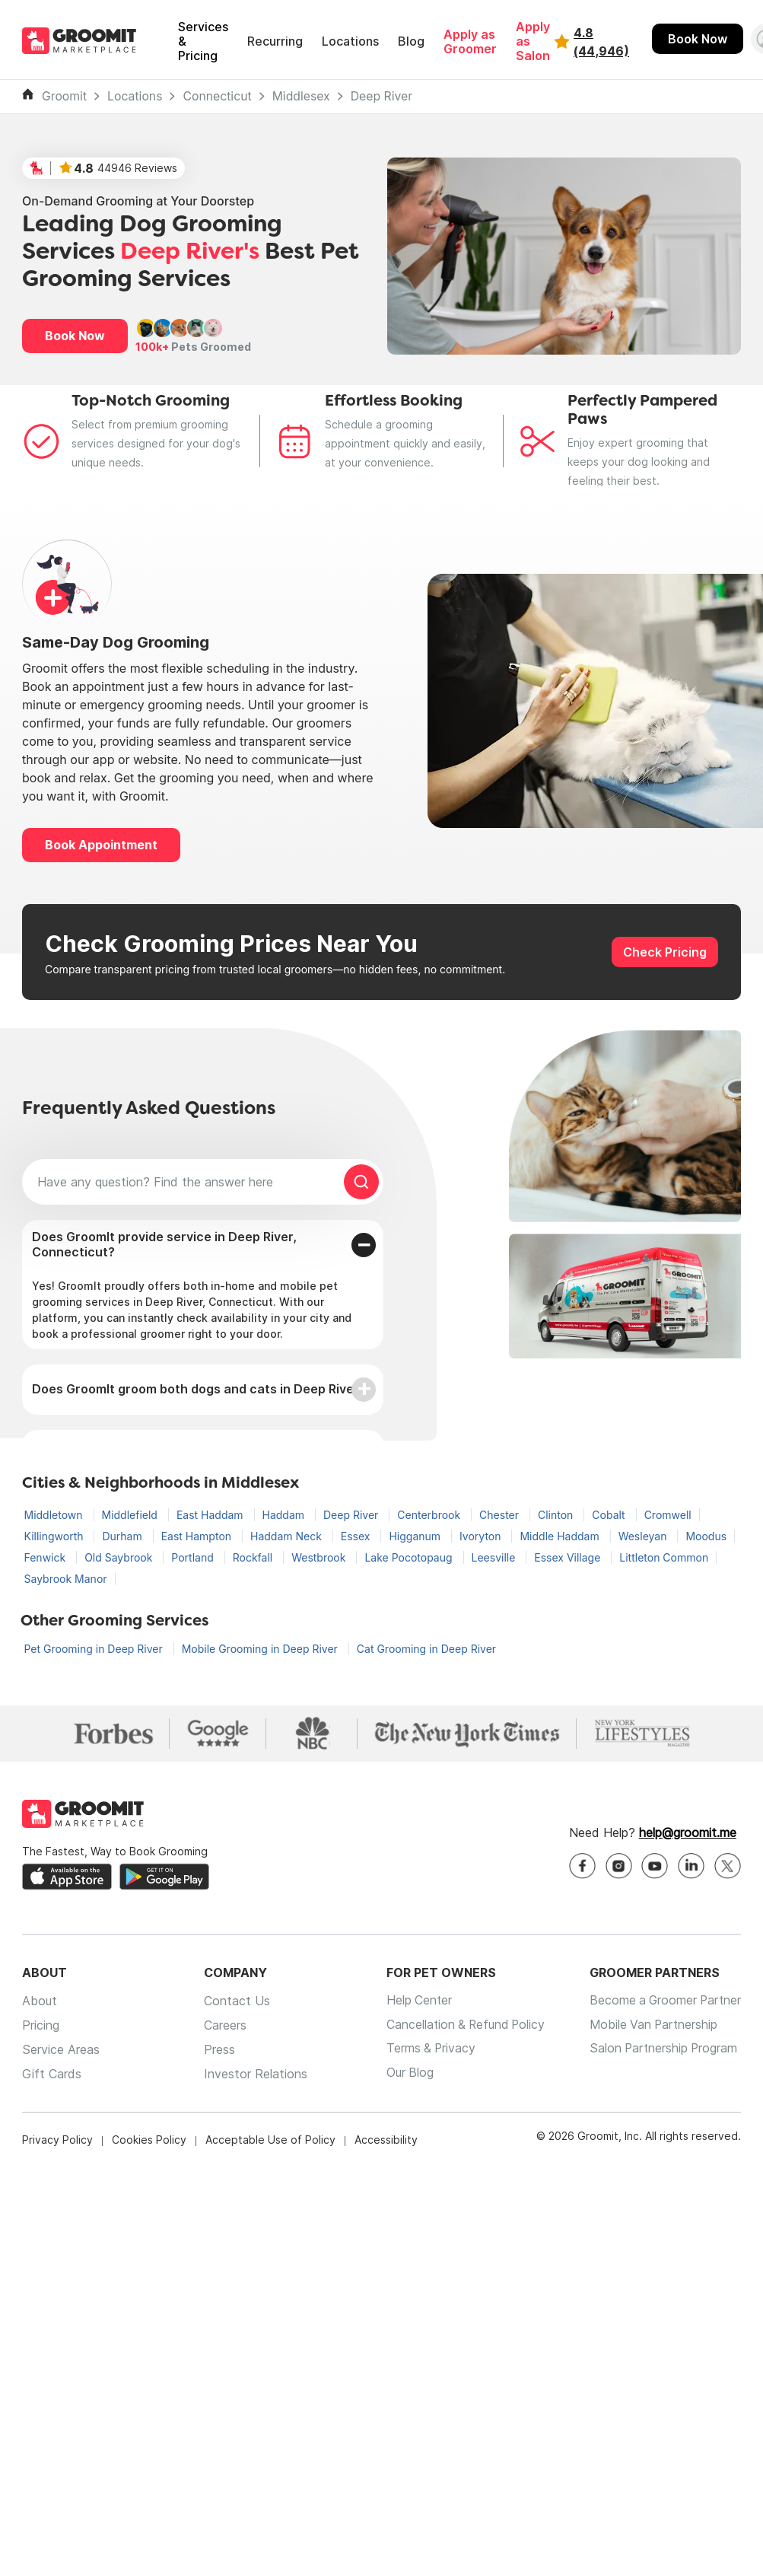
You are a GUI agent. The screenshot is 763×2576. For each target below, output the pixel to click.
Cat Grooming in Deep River (426, 1648)
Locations (350, 41)
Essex (357, 1536)
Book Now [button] (75, 335)
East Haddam (211, 1514)
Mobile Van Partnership (651, 2025)
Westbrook (319, 1557)
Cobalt (610, 1514)
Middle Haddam (561, 1536)
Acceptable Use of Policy (270, 2140)
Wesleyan (644, 1536)
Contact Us (234, 2001)
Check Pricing (665, 952)
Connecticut (217, 96)
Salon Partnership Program (660, 2050)
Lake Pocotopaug (409, 1557)
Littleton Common (663, 1557)
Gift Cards (51, 2074)
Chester (500, 1514)
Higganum (416, 1536)
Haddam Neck (287, 1536)
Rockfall (254, 1557)
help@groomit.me (687, 1833)
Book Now (697, 38)
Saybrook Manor (65, 1578)
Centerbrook (430, 1514)
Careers (222, 2025)
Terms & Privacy (425, 2050)
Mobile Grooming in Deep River (261, 1648)
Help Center (413, 2001)
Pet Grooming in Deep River (95, 1648)
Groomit (64, 96)
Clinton (557, 1514)
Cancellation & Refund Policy (461, 2025)
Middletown (55, 1514)
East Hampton (197, 1536)
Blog (411, 41)
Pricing (40, 2025)
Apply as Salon (533, 41)
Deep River (381, 96)
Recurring (275, 41)
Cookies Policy (149, 2140)
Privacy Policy (57, 2140)
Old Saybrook (119, 1557)
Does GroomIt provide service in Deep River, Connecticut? (164, 1244)
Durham (123, 1536)
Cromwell (667, 1514)
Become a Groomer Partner (663, 2001)
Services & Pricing (203, 41)
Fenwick (46, 1557)
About (39, 2001)
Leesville (495, 1557)
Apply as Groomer (470, 41)
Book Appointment (101, 844)
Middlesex (301, 96)
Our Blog (404, 2074)
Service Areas (61, 2050)
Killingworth (55, 1536)
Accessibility (386, 2140)
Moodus (705, 1536)
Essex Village (568, 1557)
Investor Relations (252, 2074)
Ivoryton (481, 1536)
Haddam (284, 1514)
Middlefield (131, 1514)
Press (216, 2050)
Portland (193, 1557)
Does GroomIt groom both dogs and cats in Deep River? (199, 1388)
